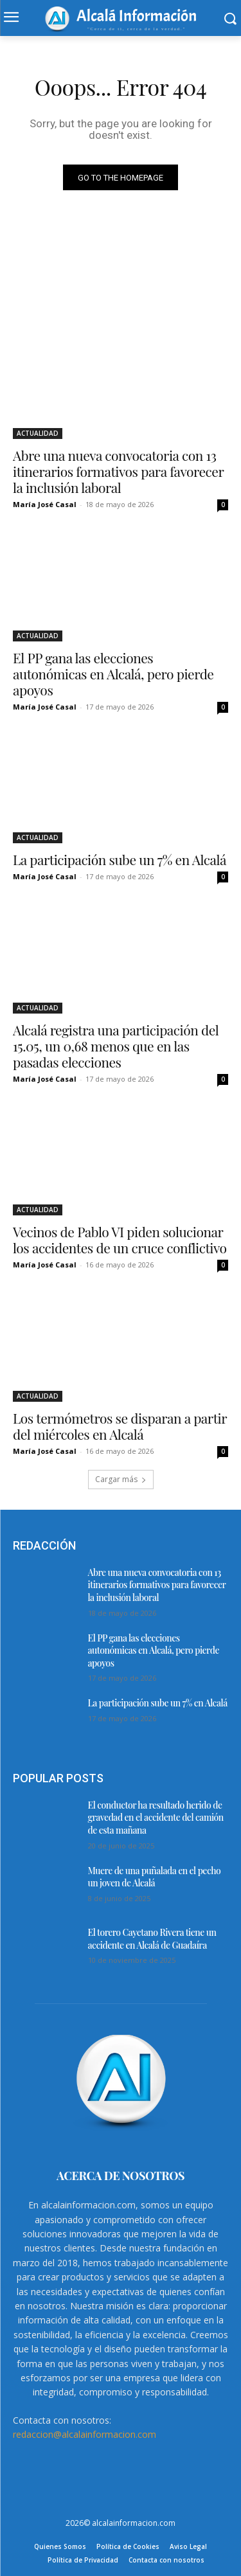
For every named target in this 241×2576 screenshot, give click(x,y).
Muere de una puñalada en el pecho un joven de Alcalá (154, 1877)
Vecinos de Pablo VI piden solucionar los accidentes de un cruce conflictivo (120, 1239)
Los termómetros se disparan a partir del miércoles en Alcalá (120, 1426)
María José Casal (44, 504)
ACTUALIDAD (37, 433)
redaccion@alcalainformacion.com (84, 2434)
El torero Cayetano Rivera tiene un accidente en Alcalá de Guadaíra (152, 1938)
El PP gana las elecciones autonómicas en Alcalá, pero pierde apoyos (113, 673)
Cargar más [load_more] (121, 1479)
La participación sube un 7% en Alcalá (119, 859)
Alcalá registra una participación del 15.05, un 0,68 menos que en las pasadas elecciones (116, 1046)
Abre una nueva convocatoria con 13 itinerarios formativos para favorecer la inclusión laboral (118, 471)
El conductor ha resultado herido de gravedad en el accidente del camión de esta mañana (156, 1817)
